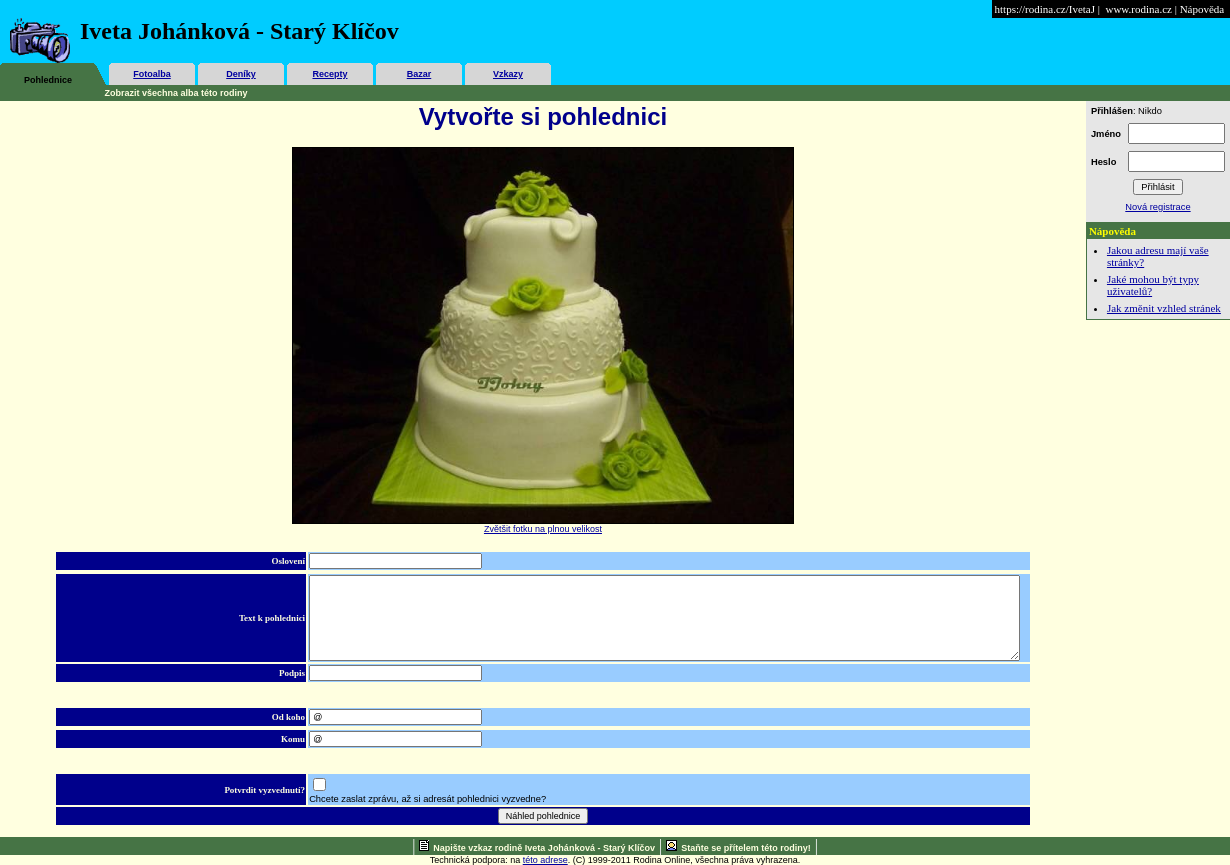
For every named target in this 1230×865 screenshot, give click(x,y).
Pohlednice (48, 80)
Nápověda (1202, 9)
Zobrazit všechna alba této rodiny (176, 93)
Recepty (329, 74)
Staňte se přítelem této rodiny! (746, 848)
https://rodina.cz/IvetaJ (1045, 9)
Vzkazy (508, 74)
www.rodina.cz (1138, 9)
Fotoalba (152, 74)
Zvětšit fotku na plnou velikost (543, 529)
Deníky (241, 74)
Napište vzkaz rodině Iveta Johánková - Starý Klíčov (544, 848)
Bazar (419, 74)
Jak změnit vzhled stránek (1164, 308)
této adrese (545, 860)
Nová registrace (1157, 207)
